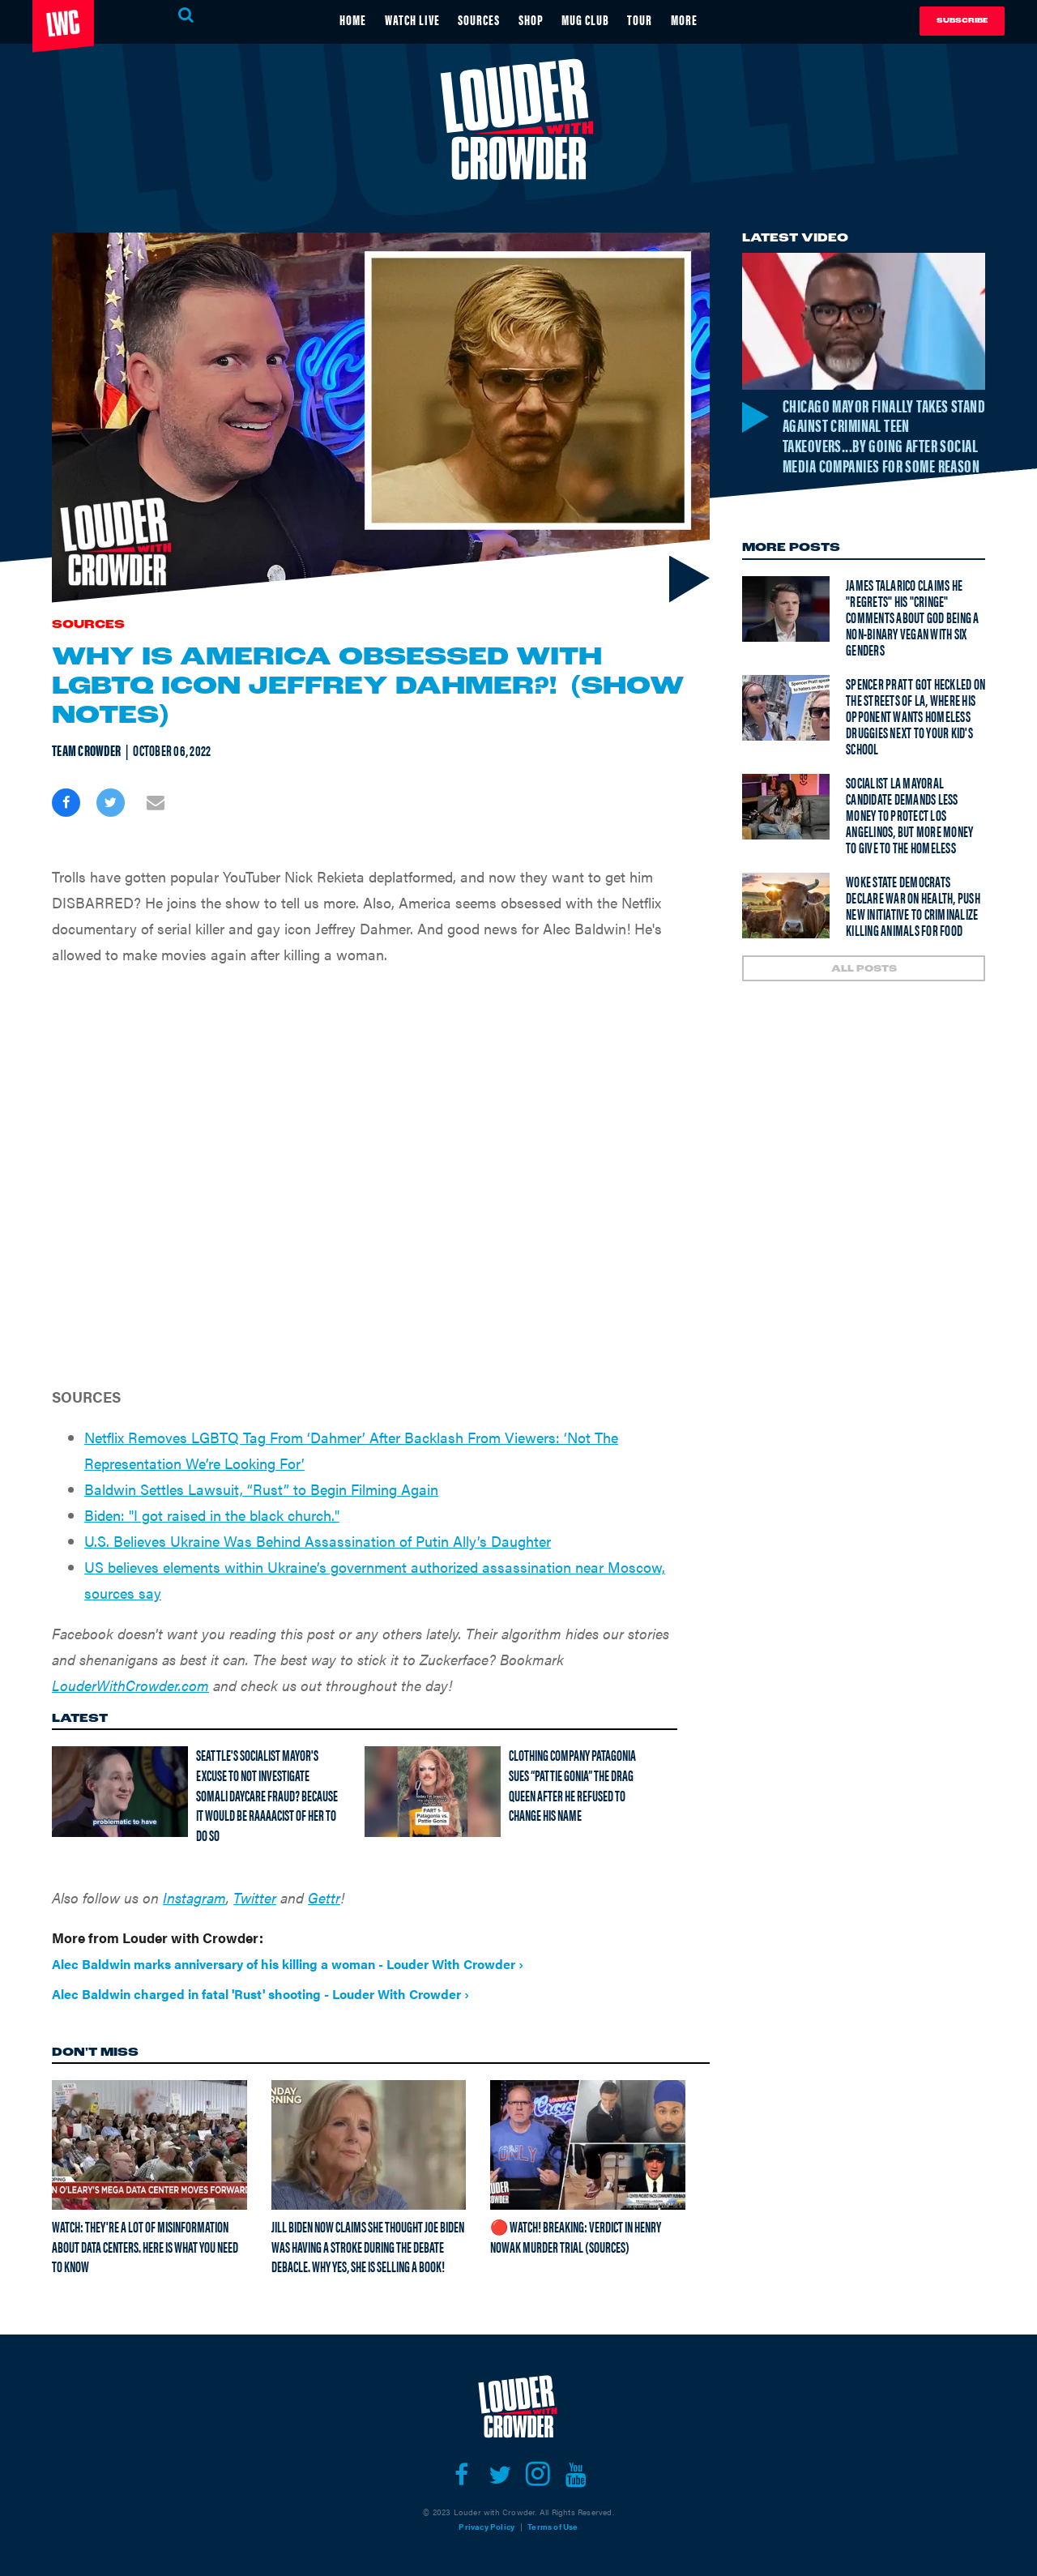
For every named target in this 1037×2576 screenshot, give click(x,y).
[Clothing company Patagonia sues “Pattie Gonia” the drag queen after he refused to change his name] (433, 1791)
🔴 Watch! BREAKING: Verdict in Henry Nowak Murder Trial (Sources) (575, 2236)
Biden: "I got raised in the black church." (211, 1515)
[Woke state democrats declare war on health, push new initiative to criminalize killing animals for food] (786, 930)
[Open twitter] (499, 2474)
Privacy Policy (486, 2526)
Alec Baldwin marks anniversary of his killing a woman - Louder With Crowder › (287, 1963)
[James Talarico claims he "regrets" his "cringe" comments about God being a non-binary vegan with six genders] (786, 633)
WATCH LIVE (404, 19)
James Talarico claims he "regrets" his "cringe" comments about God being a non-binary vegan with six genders (912, 641)
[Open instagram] (537, 2474)
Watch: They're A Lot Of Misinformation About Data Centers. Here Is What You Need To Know (145, 2246)
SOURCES (476, 19)
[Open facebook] (461, 2474)
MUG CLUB (592, 19)
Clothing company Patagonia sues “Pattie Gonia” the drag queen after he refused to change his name (572, 1785)
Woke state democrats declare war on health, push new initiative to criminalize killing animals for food (913, 929)
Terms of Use (552, 2526)
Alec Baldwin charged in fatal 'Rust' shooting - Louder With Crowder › (260, 1993)
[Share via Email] (155, 802)
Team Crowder (86, 750)
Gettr (324, 1897)
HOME (340, 19)
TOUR (651, 19)
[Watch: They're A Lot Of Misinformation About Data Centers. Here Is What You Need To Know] (149, 2144)
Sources (88, 625)
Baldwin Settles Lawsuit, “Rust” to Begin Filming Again (261, 1489)
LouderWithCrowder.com (130, 1685)
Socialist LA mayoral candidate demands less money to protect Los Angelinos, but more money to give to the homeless (909, 839)
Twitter (254, 1897)
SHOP (533, 19)
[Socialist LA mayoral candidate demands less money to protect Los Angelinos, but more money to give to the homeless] (786, 831)
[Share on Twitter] (110, 802)
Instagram (194, 1897)
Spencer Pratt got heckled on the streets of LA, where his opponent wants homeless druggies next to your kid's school (915, 740)
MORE (698, 19)
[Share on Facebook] (66, 802)
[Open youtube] (575, 2474)
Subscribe (962, 20)
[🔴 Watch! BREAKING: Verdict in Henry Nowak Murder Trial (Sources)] (587, 2144)
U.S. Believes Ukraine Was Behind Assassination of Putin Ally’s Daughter (317, 1541)
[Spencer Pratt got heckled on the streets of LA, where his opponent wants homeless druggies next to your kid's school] (786, 732)
